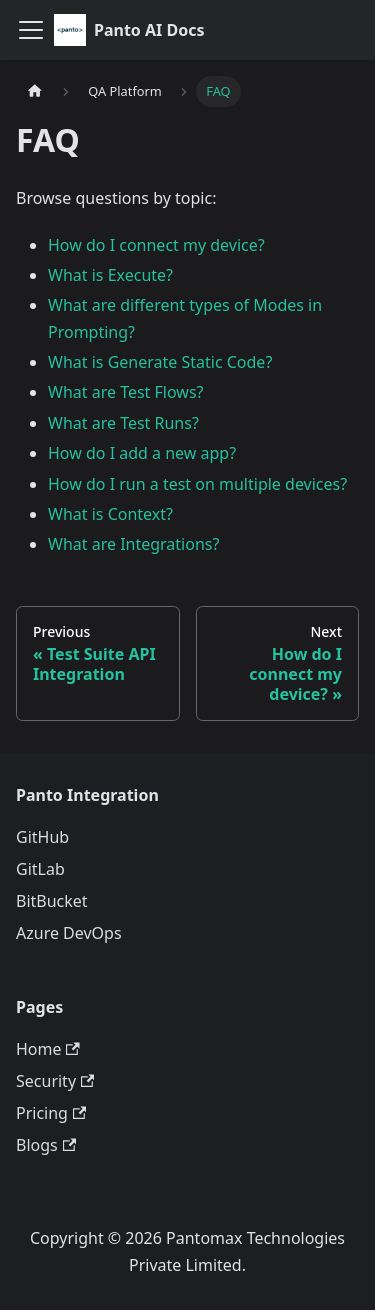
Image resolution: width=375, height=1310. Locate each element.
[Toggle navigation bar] (31, 30)
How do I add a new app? (142, 453)
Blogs (46, 1145)
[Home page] (35, 91)
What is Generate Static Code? (160, 362)
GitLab (40, 869)
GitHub (42, 837)
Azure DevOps (69, 933)
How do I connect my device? (156, 245)
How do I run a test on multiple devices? (197, 484)
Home (48, 1049)
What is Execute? (110, 275)
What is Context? (110, 514)
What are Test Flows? (126, 392)
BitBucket (52, 901)
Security (55, 1081)
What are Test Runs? (123, 423)
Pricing (51, 1113)
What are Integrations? (133, 544)
